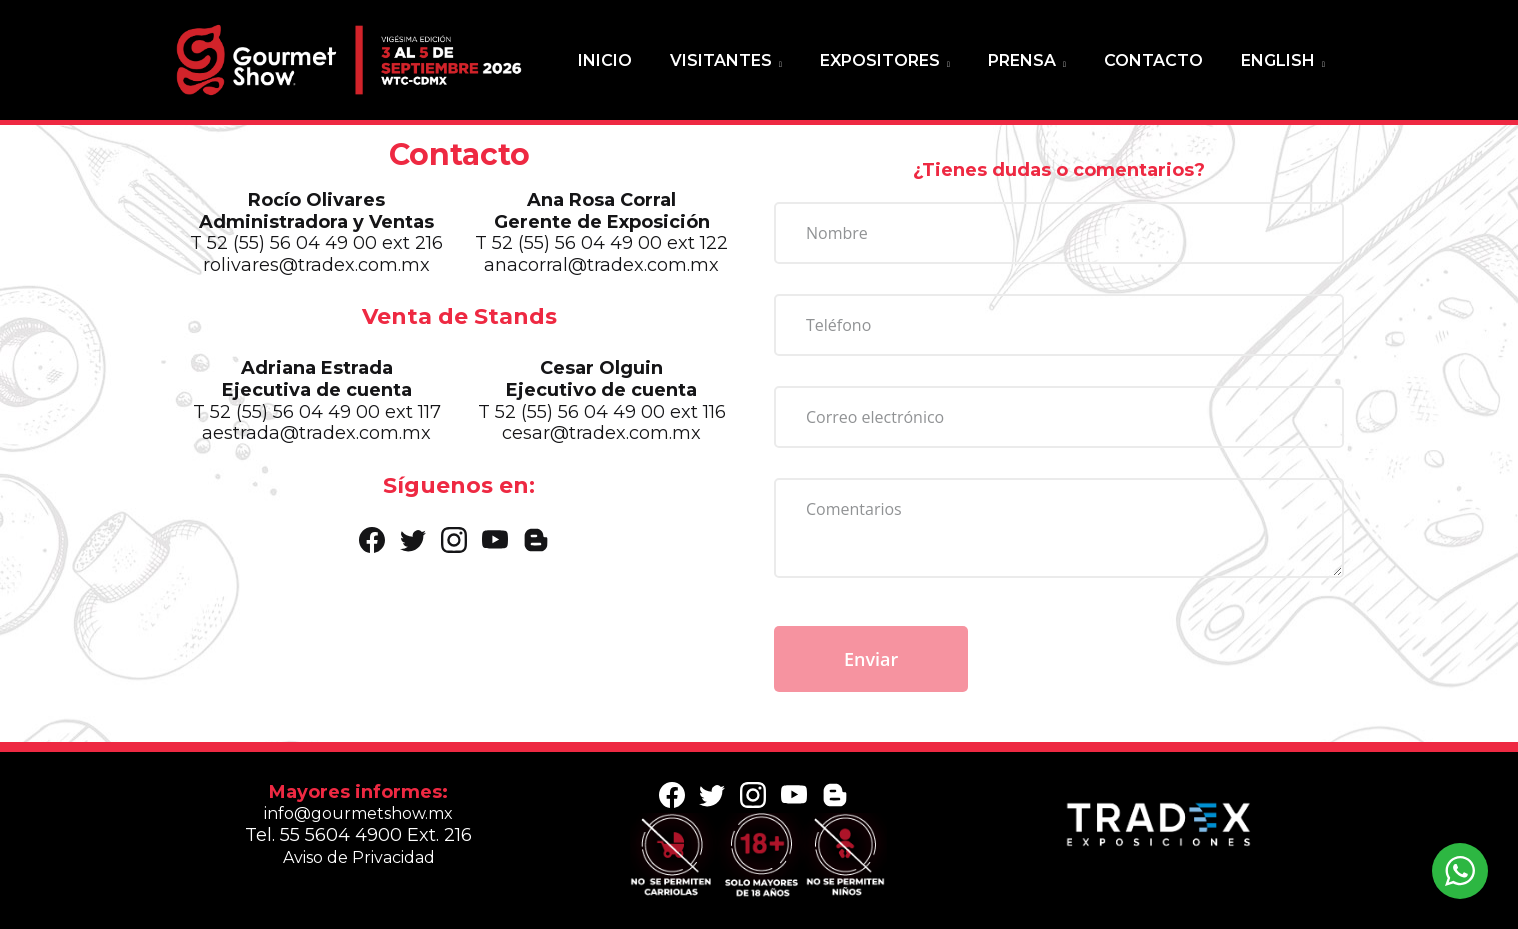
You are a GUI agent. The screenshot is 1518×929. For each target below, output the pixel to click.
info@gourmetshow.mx (358, 813)
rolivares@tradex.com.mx (323, 268)
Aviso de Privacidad (359, 857)
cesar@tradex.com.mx (604, 433)
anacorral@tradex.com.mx (604, 268)
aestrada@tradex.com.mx (324, 433)
